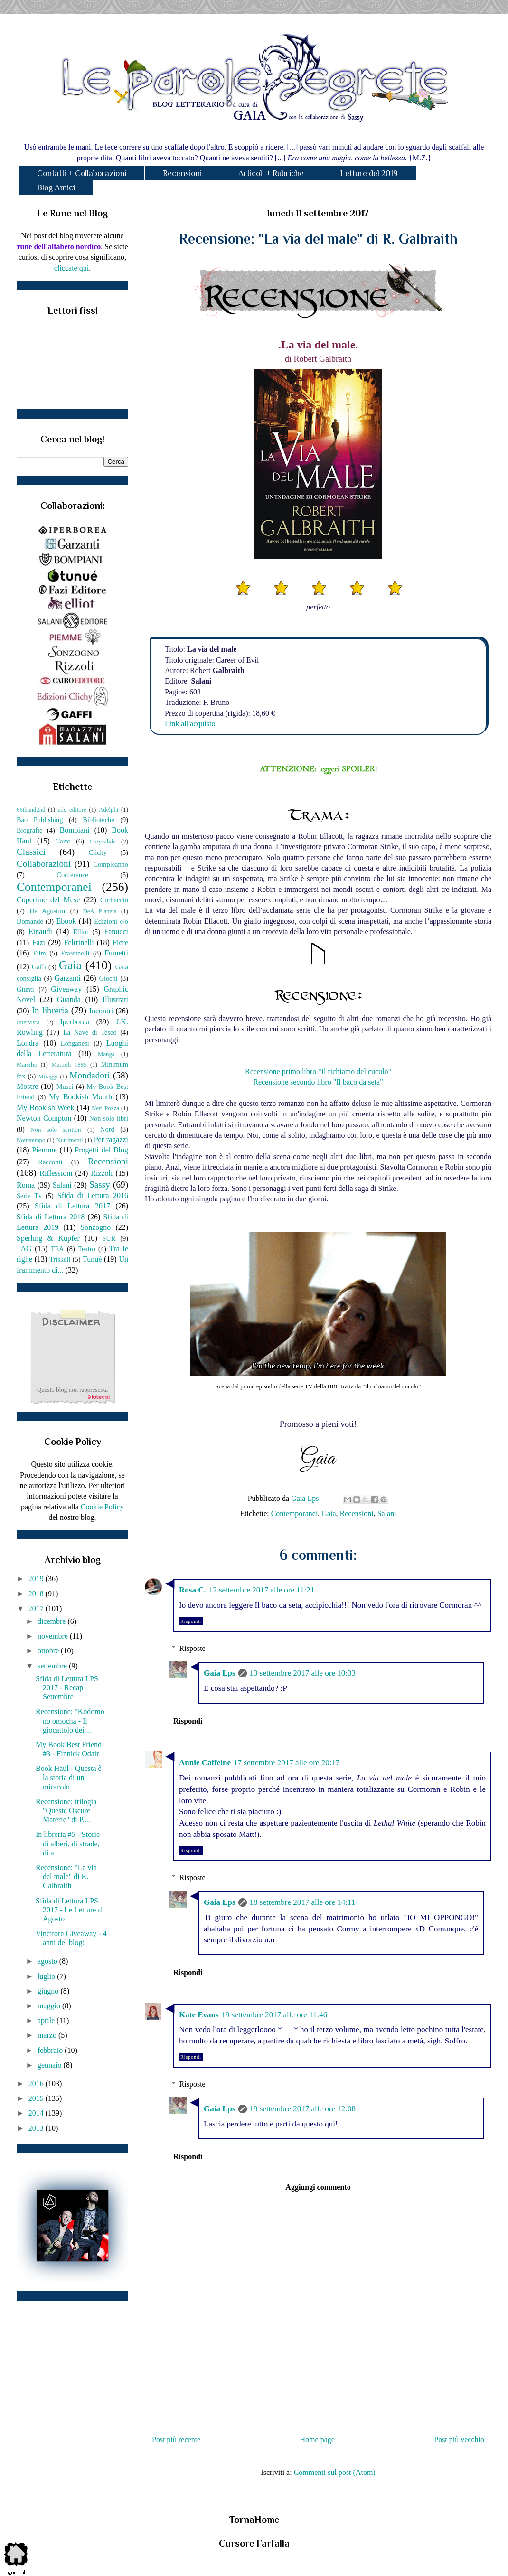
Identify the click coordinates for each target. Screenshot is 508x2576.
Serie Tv (29, 1195)
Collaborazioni (44, 864)
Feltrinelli (79, 942)
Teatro (86, 1249)
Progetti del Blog (101, 1150)
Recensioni (182, 173)
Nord (107, 1129)
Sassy (99, 1185)
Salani (386, 1513)
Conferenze (72, 875)
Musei (65, 1086)
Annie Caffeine (205, 1762)
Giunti (25, 989)
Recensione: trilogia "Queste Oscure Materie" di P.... (66, 1811)
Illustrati (115, 999)
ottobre (49, 1651)
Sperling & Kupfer (48, 1238)
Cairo (63, 841)
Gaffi (39, 967)
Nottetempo (31, 1140)
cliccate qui (71, 268)
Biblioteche (98, 820)
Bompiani (74, 830)
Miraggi (48, 1076)
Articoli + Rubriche (271, 173)
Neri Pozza (105, 1108)
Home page (317, 2439)
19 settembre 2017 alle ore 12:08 (303, 2108)
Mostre (27, 1086)
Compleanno (110, 864)
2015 (37, 2098)
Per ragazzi (111, 1139)
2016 (37, 2084)
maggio (50, 2006)
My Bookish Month (80, 1097)
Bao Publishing (40, 820)
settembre (53, 1666)
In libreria (50, 1010)
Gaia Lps (219, 1672)
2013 (37, 2128)
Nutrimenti (69, 1140)
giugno (49, 1991)
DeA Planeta (100, 911)
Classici (31, 852)
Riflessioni (55, 1173)
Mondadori (89, 1075)
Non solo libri (108, 1118)
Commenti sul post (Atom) (335, 2472)
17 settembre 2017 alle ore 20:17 (286, 1762)
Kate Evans (199, 2014)
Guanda (69, 999)
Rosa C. (192, 1589)
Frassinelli (75, 953)
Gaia (328, 1513)
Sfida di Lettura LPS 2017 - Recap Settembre (67, 1688)
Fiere (120, 942)
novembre (54, 1636)
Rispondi (190, 1621)
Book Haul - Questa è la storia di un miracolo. (69, 1777)
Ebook (66, 921)
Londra (27, 1043)
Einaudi (40, 931)
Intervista (28, 1022)
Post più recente (176, 2439)
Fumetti (116, 953)
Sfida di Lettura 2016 (92, 1195)
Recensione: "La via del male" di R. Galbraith (66, 1877)
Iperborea (74, 1022)
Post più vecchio (459, 2439)
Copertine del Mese (48, 900)
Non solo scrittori (55, 1129)
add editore (72, 809)
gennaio (51, 2065)
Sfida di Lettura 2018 (51, 1217)
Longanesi (75, 1043)
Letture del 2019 (369, 173)
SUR (108, 1238)
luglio (47, 1976)
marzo (48, 2035)
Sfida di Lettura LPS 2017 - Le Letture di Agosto (70, 1910)
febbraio (51, 2050)
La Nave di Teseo (90, 1032)
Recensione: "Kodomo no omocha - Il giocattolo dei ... (70, 1720)
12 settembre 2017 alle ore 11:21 (262, 1589)
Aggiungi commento (317, 2187)
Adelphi (108, 809)
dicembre (53, 1621)
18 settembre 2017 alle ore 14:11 (303, 1902)
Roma (26, 1185)
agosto (48, 1961)
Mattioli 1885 (68, 1064)
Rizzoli (102, 1173)
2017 (37, 1608)
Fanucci (116, 931)
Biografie (29, 830)
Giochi (108, 978)
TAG (24, 1249)
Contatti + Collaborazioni (81, 173)
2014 (37, 2113)
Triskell (59, 1259)
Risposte (192, 1648)
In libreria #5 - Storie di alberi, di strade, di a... (68, 1843)
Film (39, 953)
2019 (37, 1578)
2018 (37, 1594)
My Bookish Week (45, 1108)
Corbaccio (114, 900)
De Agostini (47, 911)
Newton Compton (44, 1118)
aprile (47, 2020)
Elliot (80, 932)
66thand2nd (31, 809)
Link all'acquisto (190, 724)
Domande (30, 921)
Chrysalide (103, 841)
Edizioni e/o (111, 921)
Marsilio (27, 1064)
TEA (57, 1249)
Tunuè (92, 1259)
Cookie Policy (102, 1507)
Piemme (44, 1150)
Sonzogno (95, 1227)
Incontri (101, 1011)
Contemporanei (294, 1513)
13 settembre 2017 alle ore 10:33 (303, 1672)
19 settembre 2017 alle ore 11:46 (275, 2014)
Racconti (50, 1162)
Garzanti (68, 978)
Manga (106, 1054)
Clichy (98, 852)
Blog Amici (56, 187)
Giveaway (66, 989)
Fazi (38, 942)
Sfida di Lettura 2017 (72, 1206)
